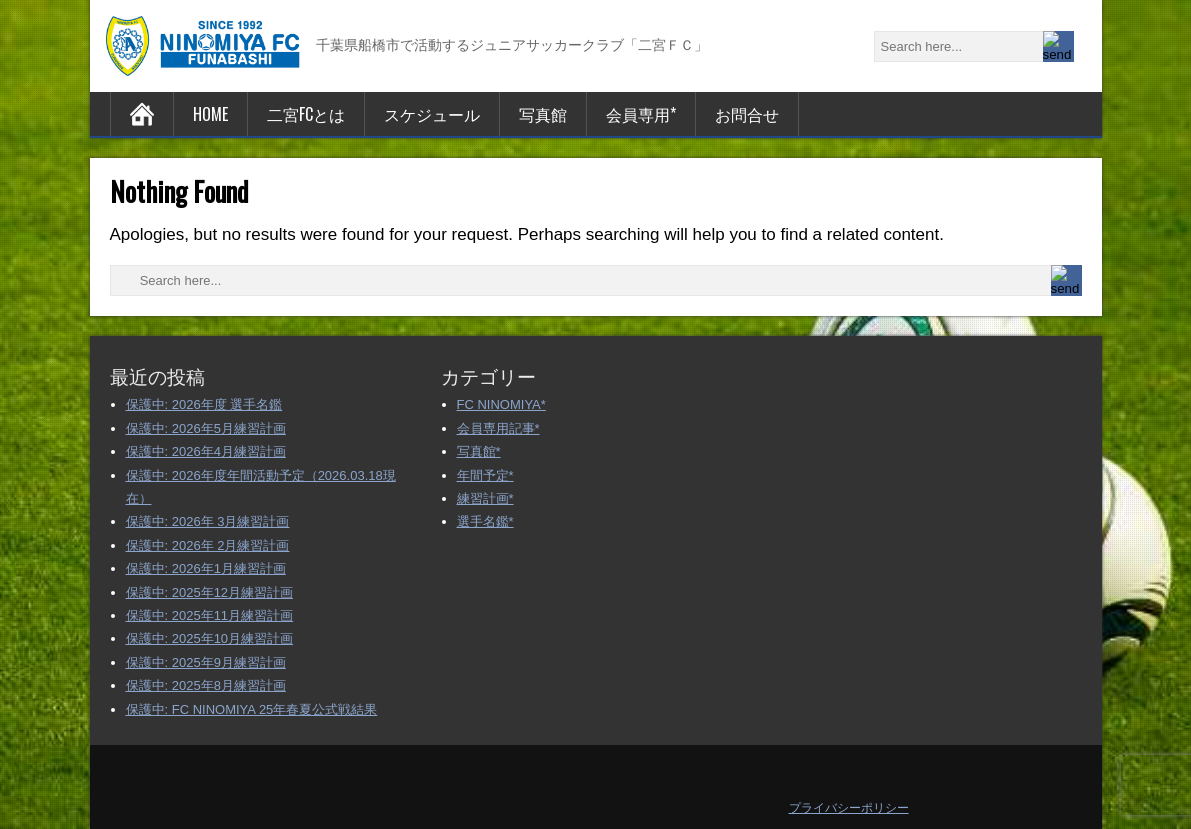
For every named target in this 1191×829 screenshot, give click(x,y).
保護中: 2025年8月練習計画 (206, 685)
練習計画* (485, 498)
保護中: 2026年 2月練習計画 (208, 545)
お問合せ (747, 114)
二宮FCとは (306, 114)
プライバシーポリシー (849, 808)
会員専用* (641, 114)
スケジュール (432, 114)
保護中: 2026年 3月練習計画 (208, 521)
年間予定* (485, 475)
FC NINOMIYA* (501, 404)
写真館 (543, 114)
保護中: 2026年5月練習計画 (206, 428)
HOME (210, 114)
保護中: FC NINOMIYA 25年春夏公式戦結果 (252, 709)
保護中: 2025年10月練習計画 (210, 638)
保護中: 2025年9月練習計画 (206, 662)
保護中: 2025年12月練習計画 (210, 592)
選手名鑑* (485, 521)
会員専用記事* (498, 428)
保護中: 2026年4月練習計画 (206, 451)
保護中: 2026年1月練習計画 (206, 568)
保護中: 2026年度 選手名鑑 (204, 404)
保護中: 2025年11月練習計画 (210, 615)
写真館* (479, 451)
